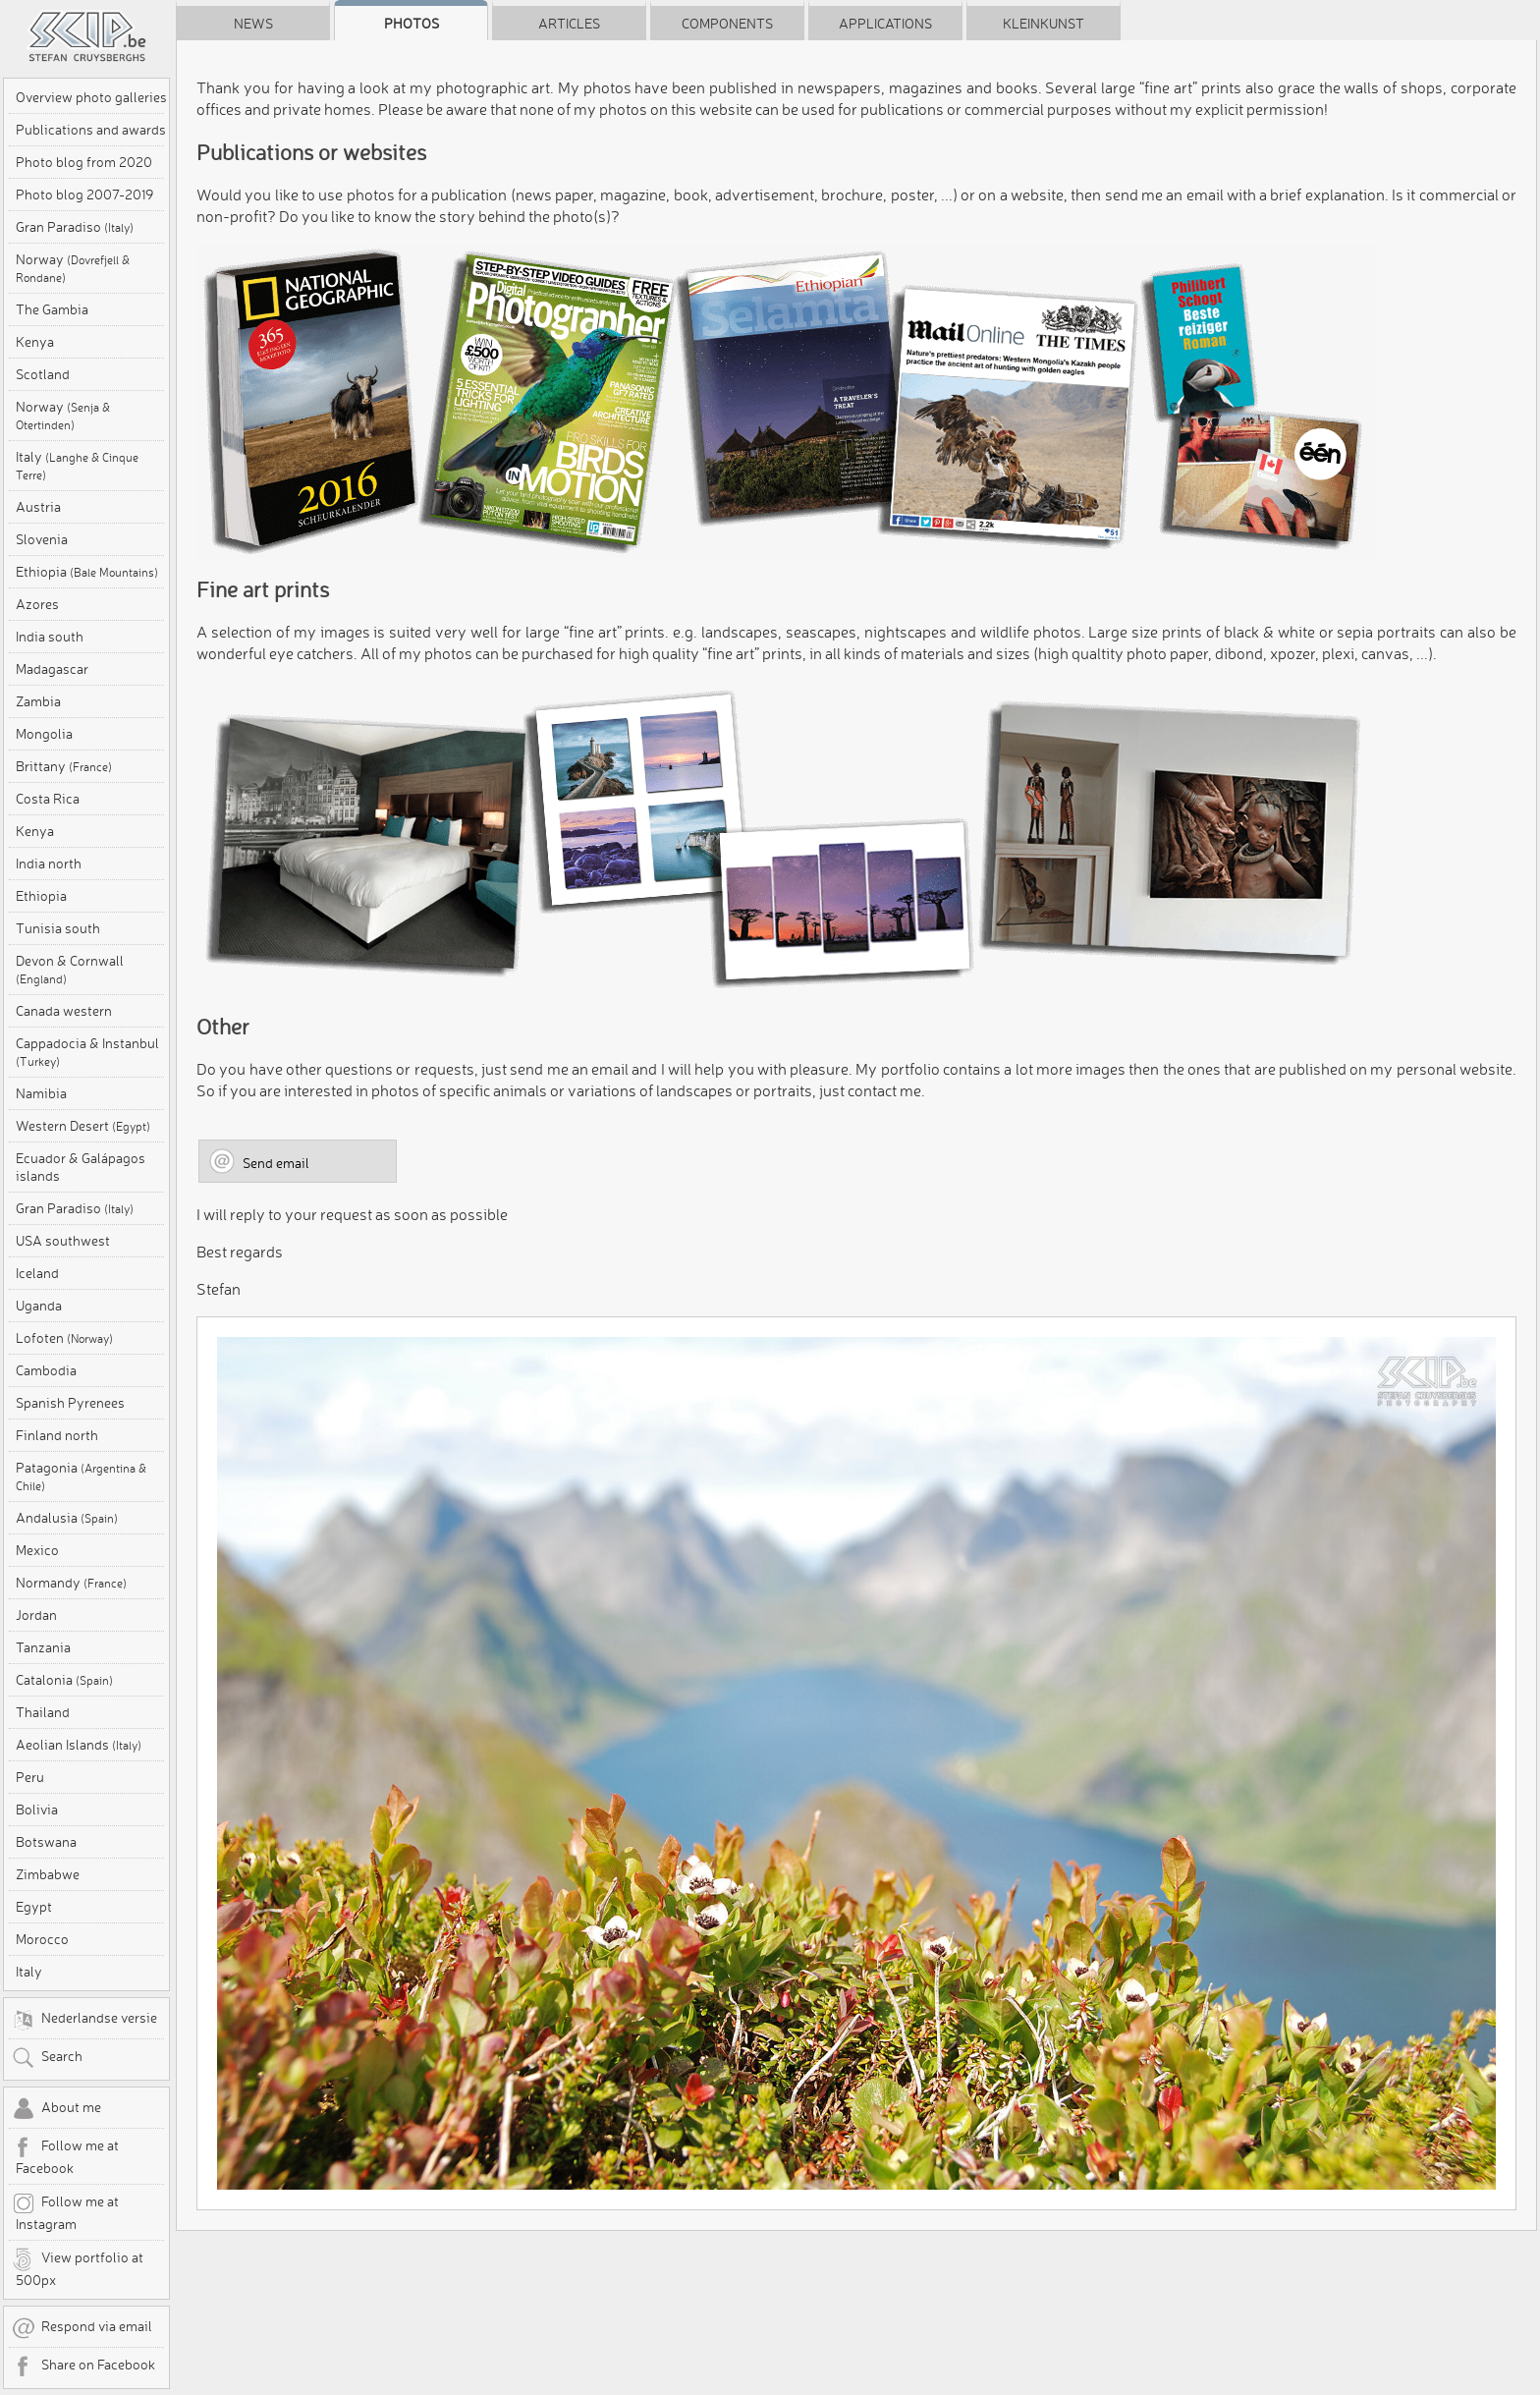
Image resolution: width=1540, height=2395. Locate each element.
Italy (77, 465)
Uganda (39, 1305)
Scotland (43, 374)
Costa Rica (48, 799)
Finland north (57, 1435)
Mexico (37, 1550)
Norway (73, 268)
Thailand (43, 1712)
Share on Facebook (83, 2366)
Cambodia (46, 1370)
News (253, 23)
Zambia (38, 701)
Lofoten (64, 1338)
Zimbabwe (48, 1874)
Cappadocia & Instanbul (87, 1051)
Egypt (34, 1907)
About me (56, 2109)
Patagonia (81, 1476)
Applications (885, 23)
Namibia (41, 1093)
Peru (30, 1777)
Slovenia (42, 539)
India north (49, 863)
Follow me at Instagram (65, 2212)
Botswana (46, 1842)
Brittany (64, 766)
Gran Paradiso (75, 227)
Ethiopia (87, 572)
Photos (411, 23)
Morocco (42, 1939)
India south (49, 636)
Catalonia (64, 1680)
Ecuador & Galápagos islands (80, 1167)
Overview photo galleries (91, 97)
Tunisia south (58, 928)
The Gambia (52, 309)
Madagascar (52, 669)
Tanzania (43, 1647)
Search (47, 2058)
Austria (38, 507)
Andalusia (67, 1518)
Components (727, 23)
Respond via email (82, 2328)
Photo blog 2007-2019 (84, 194)
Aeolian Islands (78, 1745)
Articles (569, 23)
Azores (37, 604)
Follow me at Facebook (65, 2156)
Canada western (64, 1011)
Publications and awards (91, 130)
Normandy (71, 1582)
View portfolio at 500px (77, 2268)
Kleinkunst (1043, 23)
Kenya (35, 342)
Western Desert (83, 1126)
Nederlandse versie (84, 2020)
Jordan (36, 1615)
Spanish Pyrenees (70, 1403)
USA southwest (63, 1241)
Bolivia (37, 1809)
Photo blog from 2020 (84, 162)
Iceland (37, 1273)
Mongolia (44, 734)
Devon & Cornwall (70, 969)
